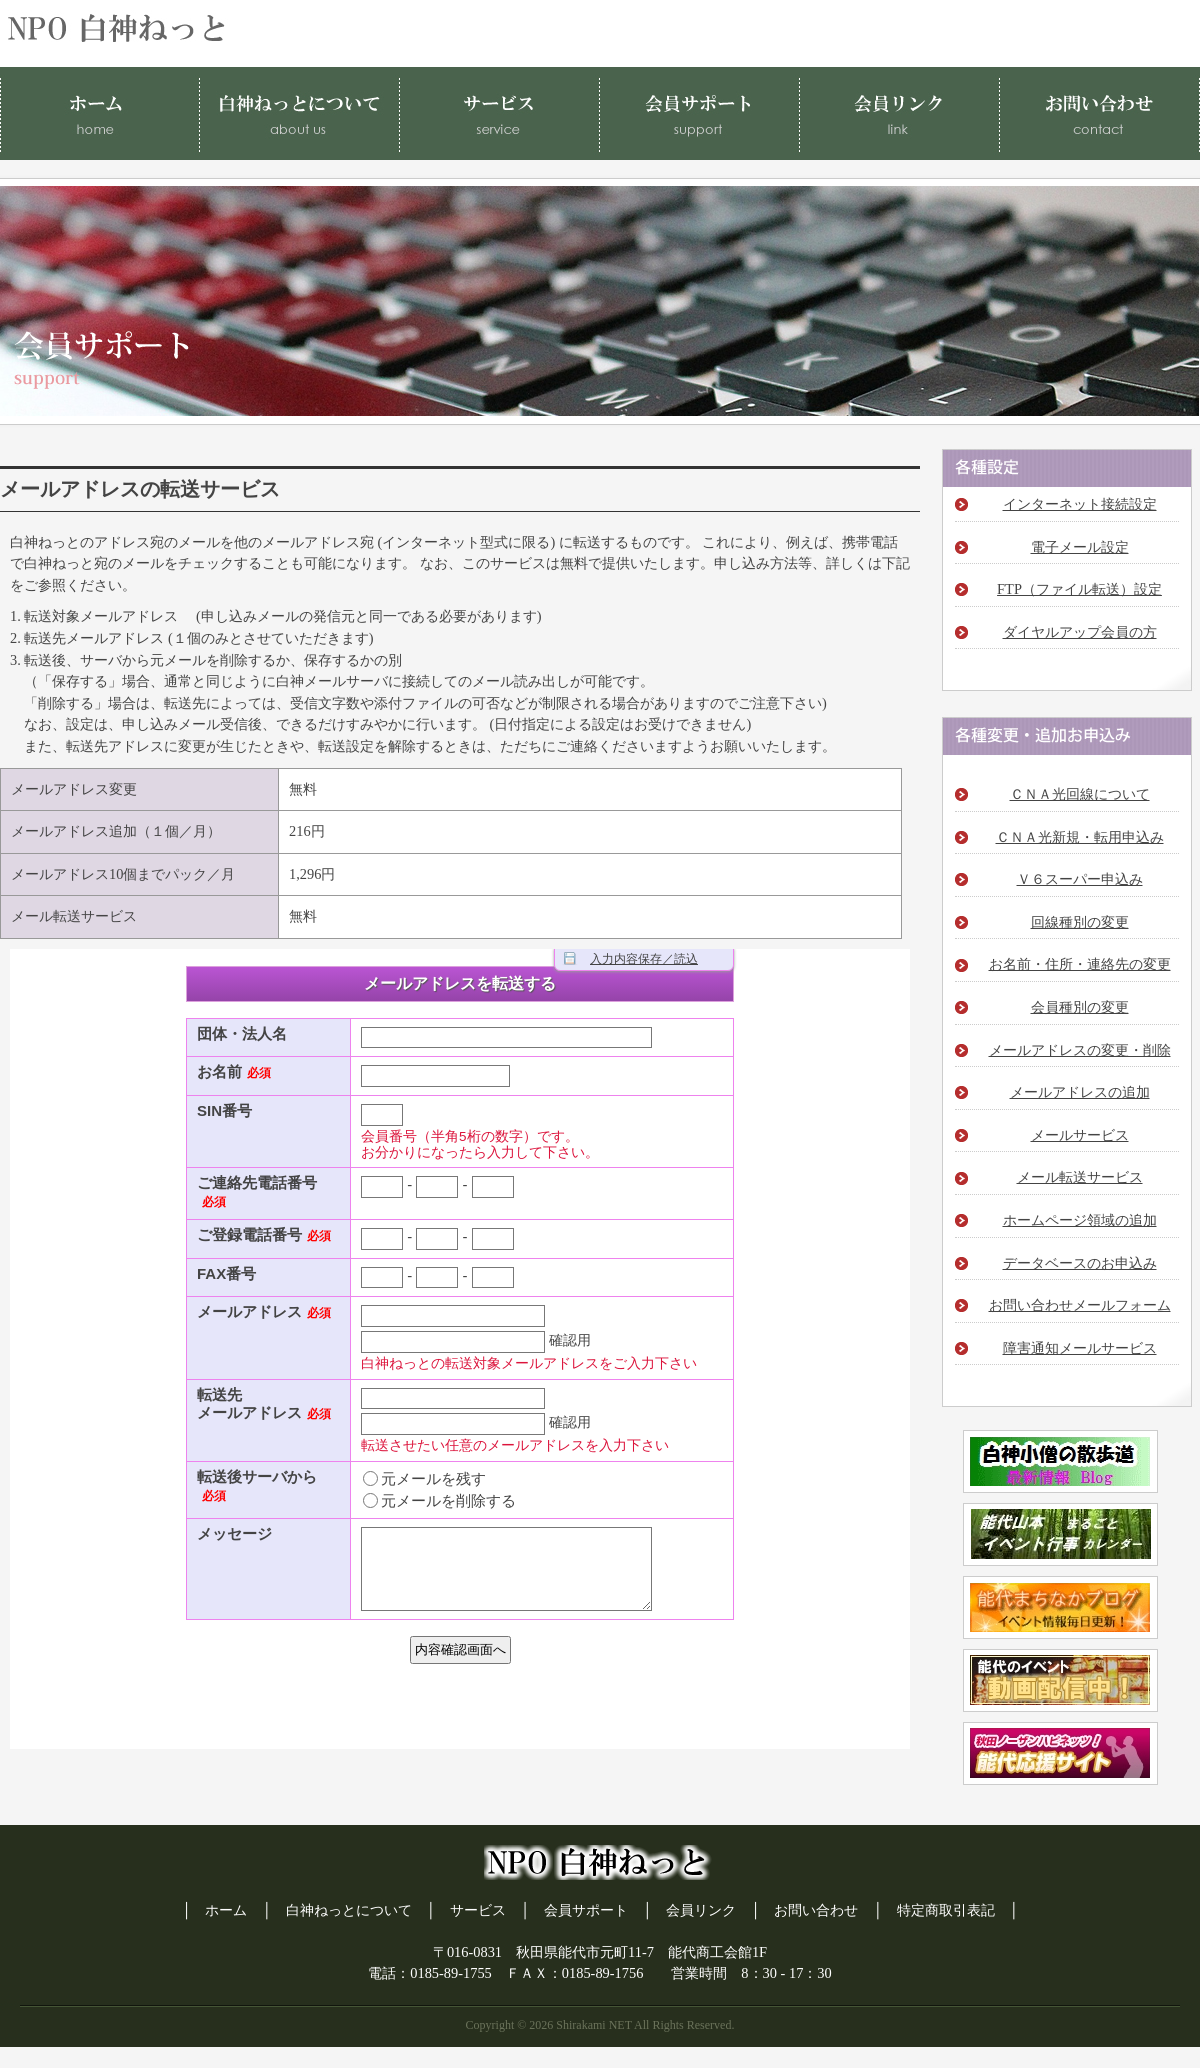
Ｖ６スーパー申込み (1080, 879)
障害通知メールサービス (1080, 1348)
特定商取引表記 (946, 1910)
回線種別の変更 (1080, 922)
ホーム (226, 1910)
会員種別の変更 (1080, 1007)
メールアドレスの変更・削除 (1080, 1050)
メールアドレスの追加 (1080, 1092)
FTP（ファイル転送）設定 (1079, 589)
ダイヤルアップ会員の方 (1080, 632)
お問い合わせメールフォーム (1080, 1305)
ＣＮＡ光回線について (1080, 794)
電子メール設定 (1080, 547)
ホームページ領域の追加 (1080, 1220)
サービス (478, 1910)
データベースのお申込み (1080, 1263)
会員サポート (586, 1910)
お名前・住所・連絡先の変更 (1080, 964)
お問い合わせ (816, 1910)
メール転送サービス (1080, 1177)
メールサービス (1080, 1135)
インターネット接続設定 (1080, 504)
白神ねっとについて (349, 1910)
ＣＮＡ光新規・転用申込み (1080, 837)
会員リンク (701, 1910)
